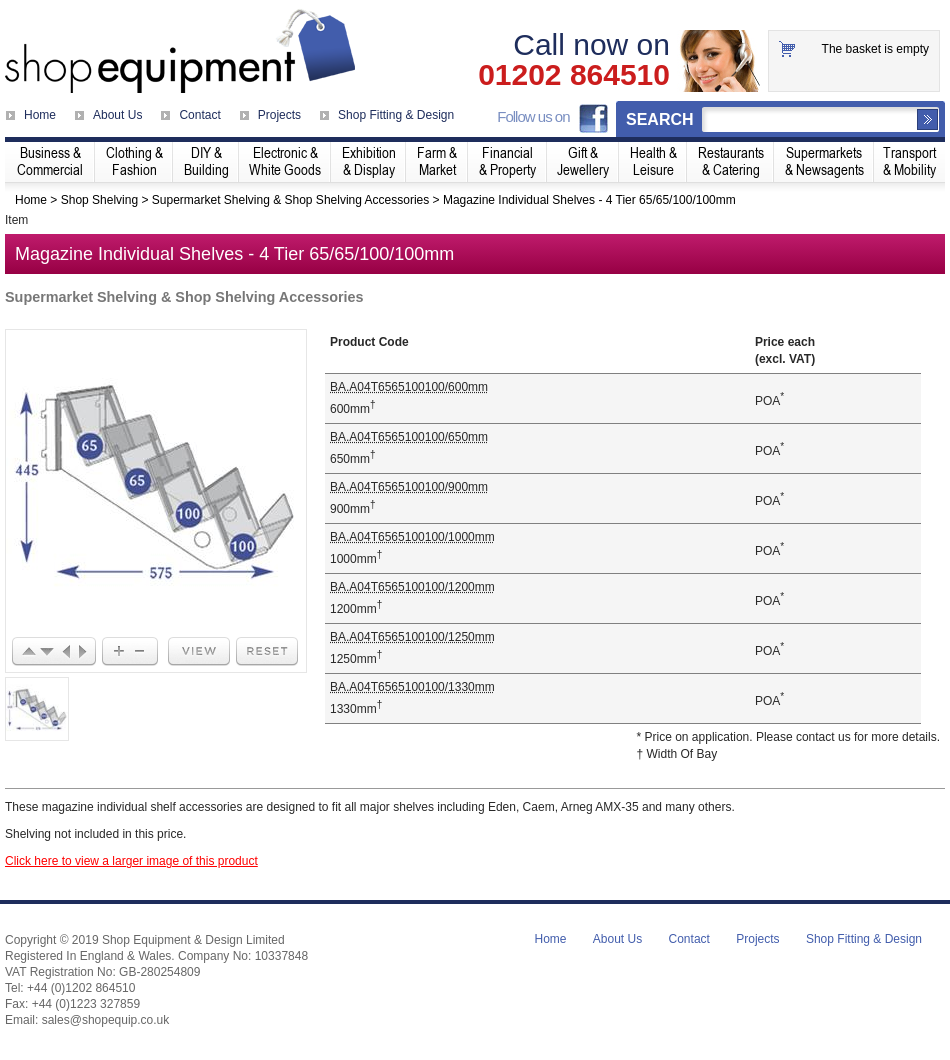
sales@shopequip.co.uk (106, 1020)
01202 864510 (574, 75)
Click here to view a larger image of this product (131, 861)
